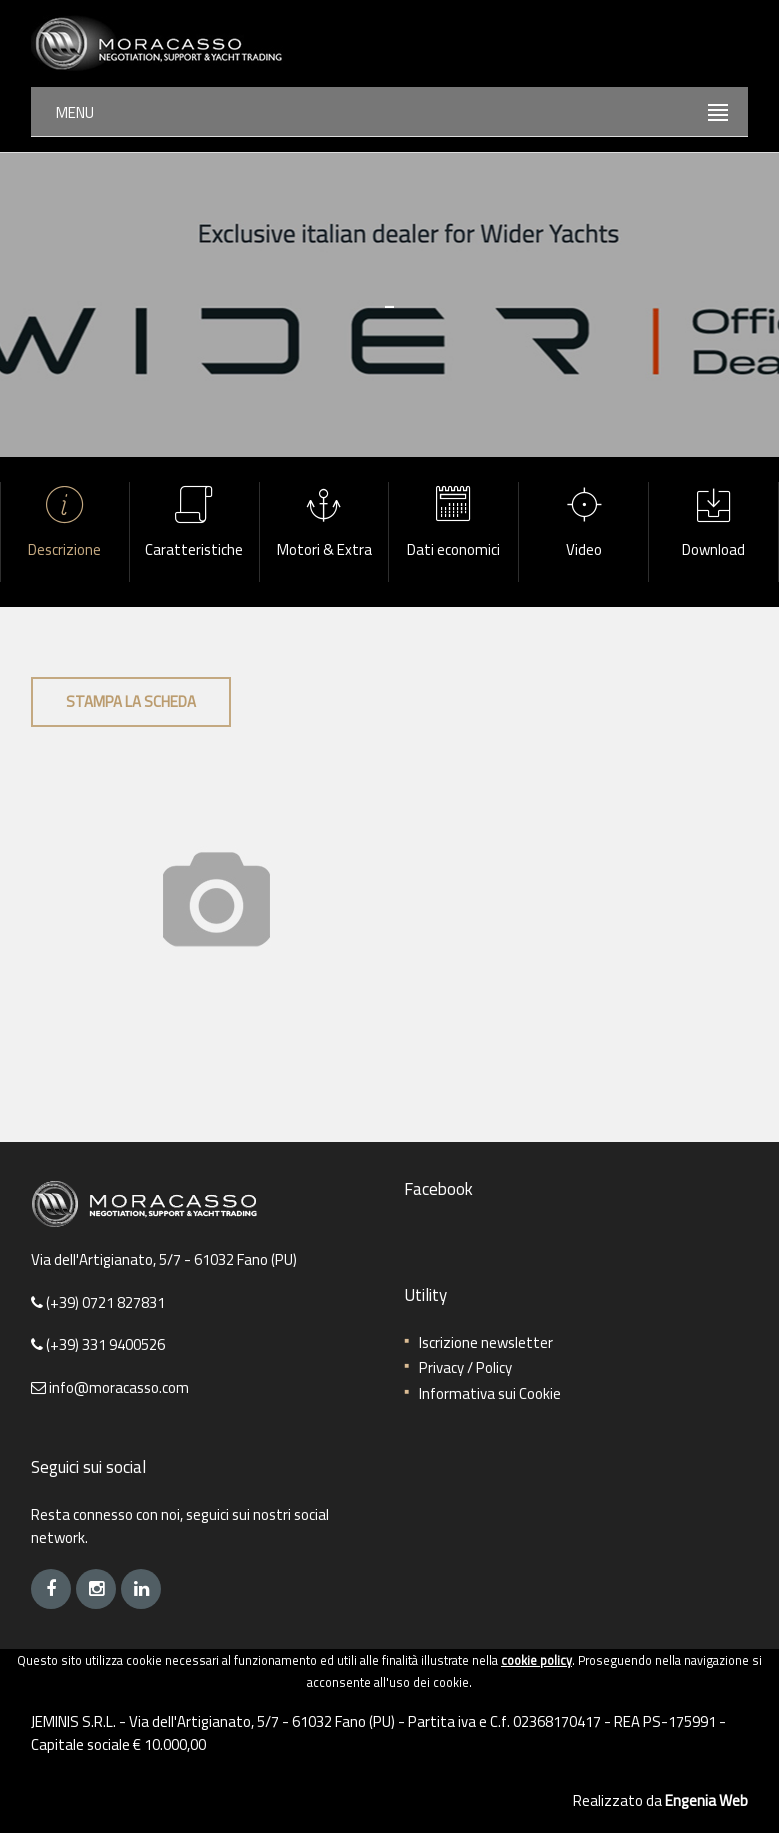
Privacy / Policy (465, 1367)
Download (713, 524)
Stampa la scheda (131, 701)
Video (583, 524)
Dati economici (453, 524)
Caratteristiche (194, 524)
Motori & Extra (324, 524)
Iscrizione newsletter (486, 1342)
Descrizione (65, 524)
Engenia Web (706, 1800)
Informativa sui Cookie (490, 1393)
